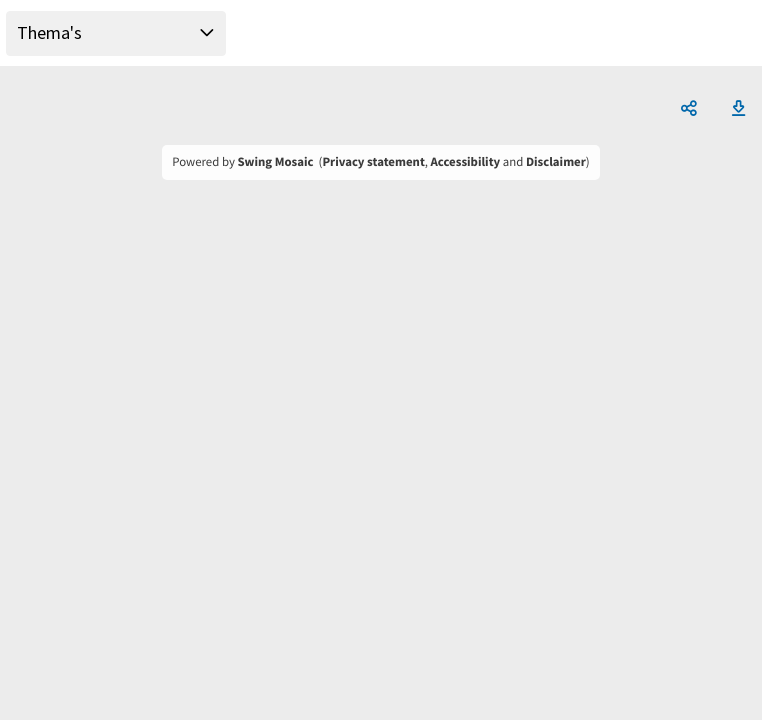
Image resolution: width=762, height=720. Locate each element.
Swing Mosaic (275, 162)
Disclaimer (556, 162)
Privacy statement (373, 162)
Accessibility (466, 162)
